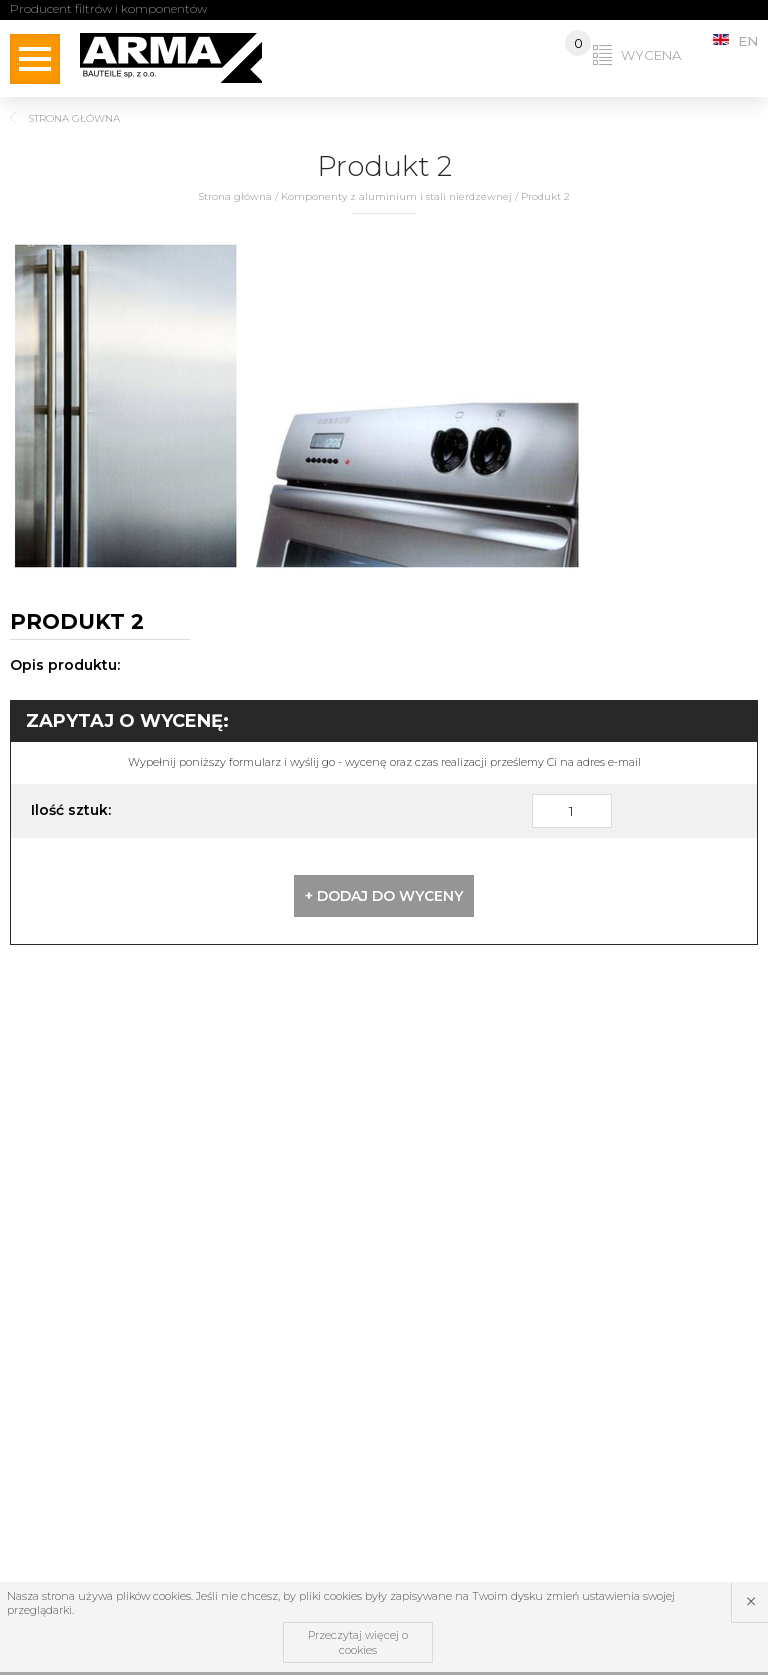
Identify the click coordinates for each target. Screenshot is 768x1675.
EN (735, 41)
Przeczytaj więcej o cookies (358, 1642)
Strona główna (235, 196)
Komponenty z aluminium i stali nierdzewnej (396, 196)
